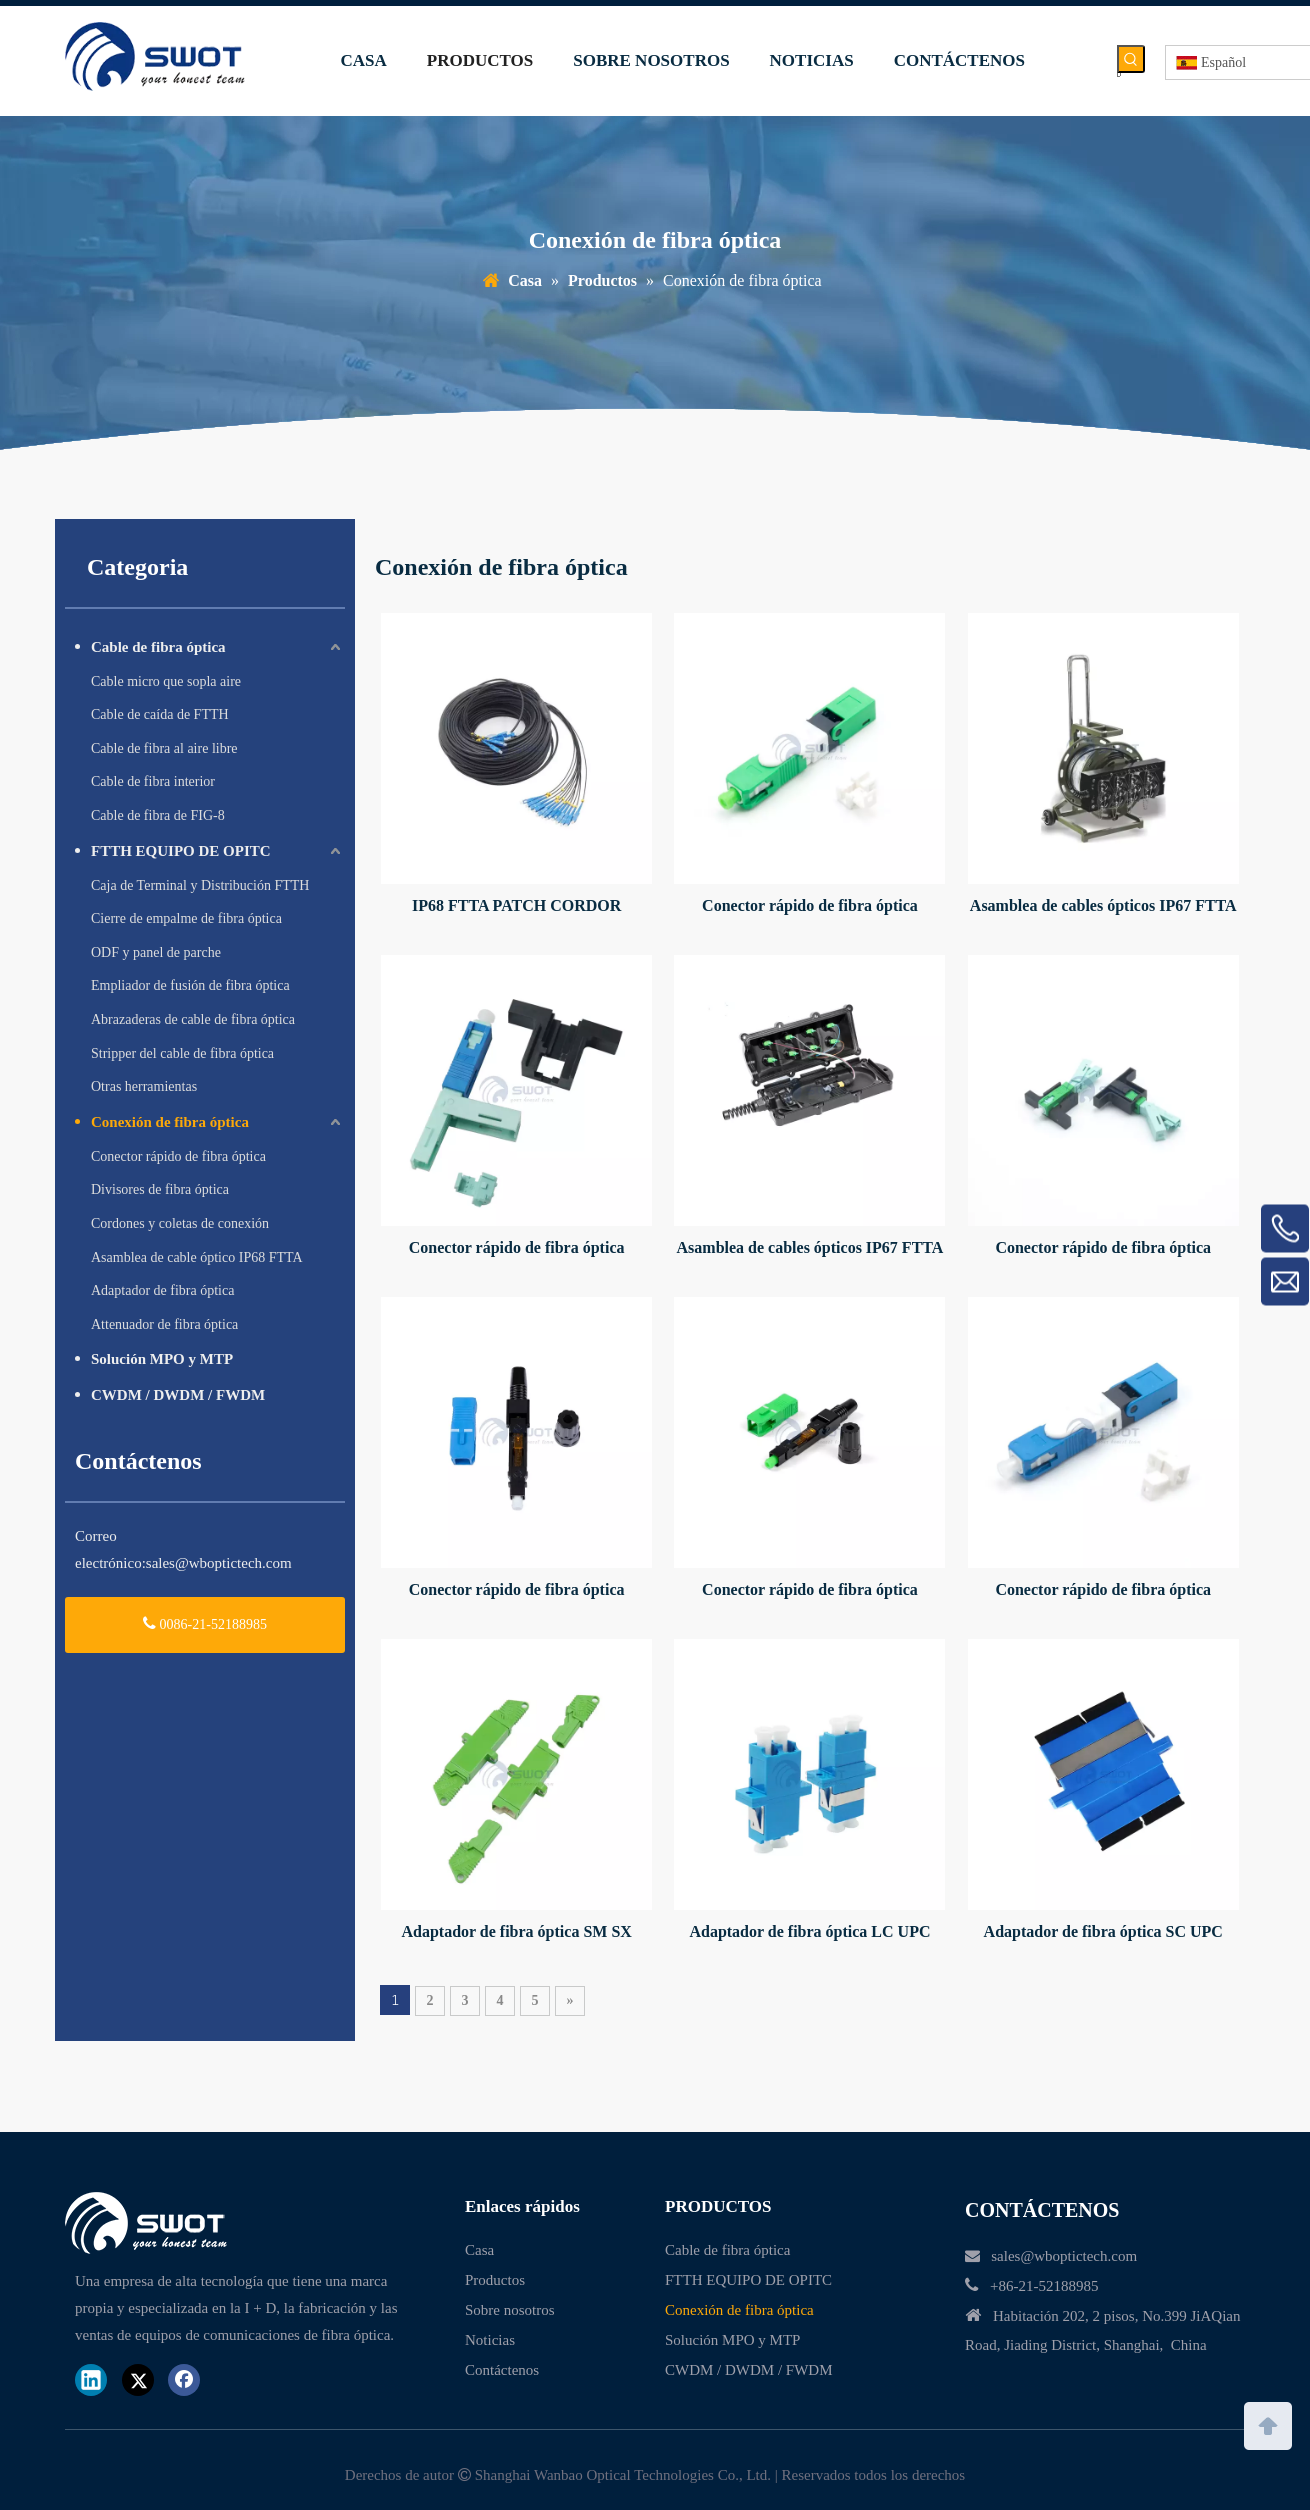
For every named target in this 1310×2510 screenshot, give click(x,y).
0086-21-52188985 (205, 1623)
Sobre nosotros (510, 2310)
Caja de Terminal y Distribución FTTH (200, 885)
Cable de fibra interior (153, 781)
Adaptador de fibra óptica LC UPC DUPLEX (809, 1933)
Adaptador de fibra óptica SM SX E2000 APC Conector (516, 1933)
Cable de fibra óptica (158, 647)
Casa (479, 2250)
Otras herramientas (144, 1086)
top (1268, 2424)
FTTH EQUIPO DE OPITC (181, 851)
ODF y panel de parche (156, 952)
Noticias (490, 2340)
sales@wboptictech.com (219, 1563)
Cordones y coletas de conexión (180, 1223)
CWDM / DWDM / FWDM (178, 1395)
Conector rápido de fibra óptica (178, 1156)
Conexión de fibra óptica (170, 1122)
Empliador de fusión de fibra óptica (190, 985)
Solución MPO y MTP (162, 1359)
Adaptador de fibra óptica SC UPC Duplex (1103, 1933)
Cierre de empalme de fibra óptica (186, 918)
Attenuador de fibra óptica (164, 1324)
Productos (495, 2280)
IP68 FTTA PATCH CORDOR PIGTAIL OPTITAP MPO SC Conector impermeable (516, 907)
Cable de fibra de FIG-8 (158, 815)
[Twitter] (138, 2380)
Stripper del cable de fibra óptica (182, 1053)
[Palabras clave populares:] (1131, 59)
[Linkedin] (91, 2380)
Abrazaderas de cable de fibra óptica (193, 1019)
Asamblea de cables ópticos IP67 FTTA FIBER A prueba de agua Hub (1103, 907)
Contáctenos (502, 2370)
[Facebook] (184, 2380)
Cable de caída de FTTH (160, 714)
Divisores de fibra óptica (160, 1189)
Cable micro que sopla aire (166, 681)
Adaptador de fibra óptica (162, 1290)
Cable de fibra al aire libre (164, 748)
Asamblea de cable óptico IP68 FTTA (197, 1257)
